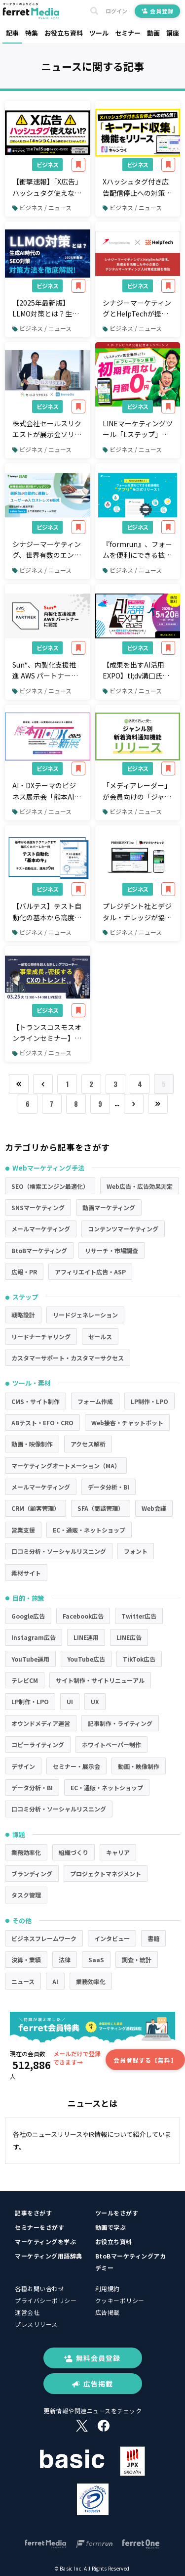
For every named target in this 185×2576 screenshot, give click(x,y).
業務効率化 (26, 1852)
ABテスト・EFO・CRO (42, 1422)
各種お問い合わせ (39, 2288)
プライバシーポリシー (45, 2300)
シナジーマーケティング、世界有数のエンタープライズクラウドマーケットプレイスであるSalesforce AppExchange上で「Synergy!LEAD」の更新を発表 (46, 550)
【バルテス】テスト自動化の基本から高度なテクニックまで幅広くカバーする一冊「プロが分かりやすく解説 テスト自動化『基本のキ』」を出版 (46, 912)
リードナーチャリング (41, 1336)
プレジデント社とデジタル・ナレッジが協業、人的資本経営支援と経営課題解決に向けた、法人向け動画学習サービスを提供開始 (137, 912)
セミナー (128, 33)
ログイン (116, 11)
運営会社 (27, 2312)
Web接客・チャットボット (127, 1422)
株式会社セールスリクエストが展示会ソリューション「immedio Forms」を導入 (46, 429)
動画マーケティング (108, 1207)
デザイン (23, 1766)
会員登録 (158, 11)
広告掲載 (107, 2312)
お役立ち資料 (63, 33)
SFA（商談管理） (100, 1508)
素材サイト (26, 1573)
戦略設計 (23, 1315)
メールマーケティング (40, 1228)
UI (70, 1701)
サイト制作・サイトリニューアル (100, 1680)
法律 (65, 1959)
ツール (99, 33)
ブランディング (31, 1873)
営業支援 (23, 1530)
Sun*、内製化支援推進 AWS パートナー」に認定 (45, 670)
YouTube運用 (30, 1659)
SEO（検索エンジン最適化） (50, 1186)
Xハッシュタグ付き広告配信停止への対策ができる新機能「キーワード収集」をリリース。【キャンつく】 (137, 187)
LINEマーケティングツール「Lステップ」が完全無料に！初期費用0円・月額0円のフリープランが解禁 (138, 429)
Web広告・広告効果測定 (140, 1186)
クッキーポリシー (120, 2300)
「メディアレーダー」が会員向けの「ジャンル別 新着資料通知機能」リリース (137, 791)
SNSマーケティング (38, 1207)
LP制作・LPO (149, 1401)
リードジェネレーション (85, 1315)
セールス (100, 1336)
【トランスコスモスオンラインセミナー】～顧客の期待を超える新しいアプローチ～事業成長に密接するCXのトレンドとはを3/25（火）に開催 (46, 1033)
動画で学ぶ (110, 2227)
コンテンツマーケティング (123, 1228)
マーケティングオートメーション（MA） (65, 1465)
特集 (31, 33)
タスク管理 (26, 1895)
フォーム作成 (95, 1401)
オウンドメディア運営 (40, 1723)
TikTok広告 (139, 1659)
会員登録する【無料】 (145, 2060)
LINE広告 (129, 1637)
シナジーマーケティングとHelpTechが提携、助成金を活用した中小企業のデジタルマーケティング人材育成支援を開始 (137, 308)
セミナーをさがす (39, 2227)
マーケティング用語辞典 (48, 2256)
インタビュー (112, 1938)
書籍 (153, 1938)
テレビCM (24, 1680)
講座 (172, 33)
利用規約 (107, 2288)
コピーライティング (37, 1744)
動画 (153, 33)
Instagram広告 (33, 1637)
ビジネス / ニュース (42, 207)
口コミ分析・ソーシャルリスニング (58, 1551)
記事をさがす (33, 2213)
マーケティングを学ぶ (45, 2241)
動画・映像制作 (32, 1444)
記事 (12, 33)
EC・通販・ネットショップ (89, 1530)
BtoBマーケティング (39, 1250)
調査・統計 (136, 1959)
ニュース (23, 1981)
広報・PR (24, 1271)
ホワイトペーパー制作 (111, 1744)
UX (95, 1701)
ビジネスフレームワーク (43, 1938)
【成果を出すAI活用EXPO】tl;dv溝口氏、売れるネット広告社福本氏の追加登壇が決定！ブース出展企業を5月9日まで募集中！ (137, 670)
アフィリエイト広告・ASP (90, 1271)
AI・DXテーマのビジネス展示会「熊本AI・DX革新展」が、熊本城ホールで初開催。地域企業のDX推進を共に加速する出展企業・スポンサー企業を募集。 (46, 791)
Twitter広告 (138, 1616)
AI (55, 1981)
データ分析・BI (108, 1487)
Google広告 (28, 1616)
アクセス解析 (88, 1444)
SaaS (96, 1959)
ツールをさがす (117, 2213)
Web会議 (154, 1508)
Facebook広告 (83, 1616)
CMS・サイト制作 (35, 1401)
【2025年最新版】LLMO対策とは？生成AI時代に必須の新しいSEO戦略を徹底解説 (46, 308)
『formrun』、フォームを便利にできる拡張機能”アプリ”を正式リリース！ (137, 550)
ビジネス (47, 164)
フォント (136, 1551)
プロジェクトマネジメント (105, 1873)
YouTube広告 (86, 1659)
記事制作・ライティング (120, 1723)
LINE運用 (86, 1637)
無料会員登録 (92, 2358)
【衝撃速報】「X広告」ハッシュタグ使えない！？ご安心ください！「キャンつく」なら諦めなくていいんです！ (47, 187)
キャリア (118, 1852)
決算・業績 (26, 1959)
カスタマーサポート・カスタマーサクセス (67, 1358)
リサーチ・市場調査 (111, 1250)
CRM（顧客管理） (35, 1508)
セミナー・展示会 (76, 1766)
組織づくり (73, 1852)
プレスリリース (36, 2324)
